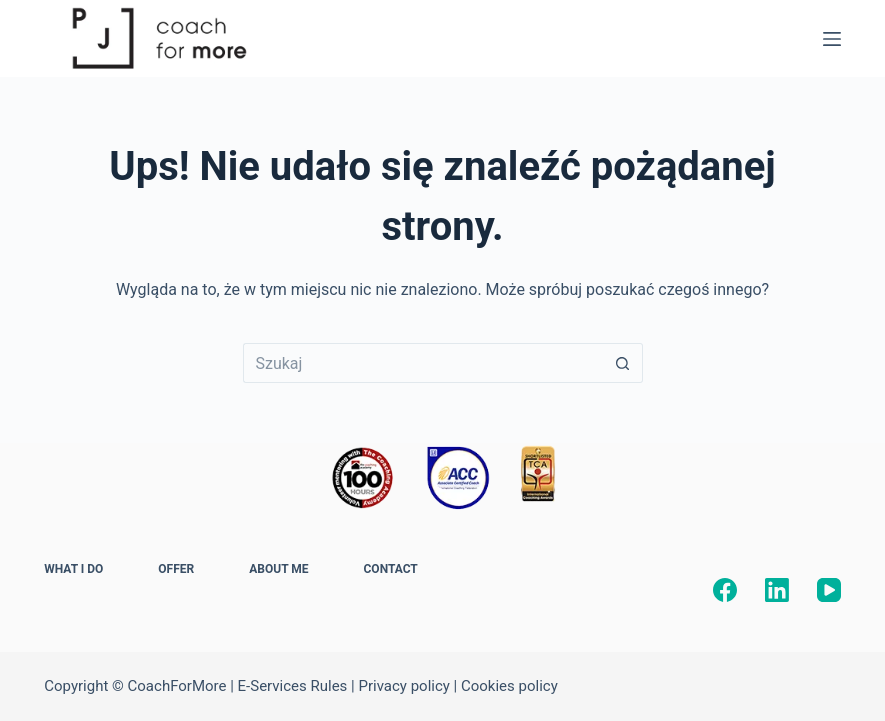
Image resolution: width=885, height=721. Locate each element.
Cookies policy (509, 686)
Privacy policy (403, 686)
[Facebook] (725, 590)
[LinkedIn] (777, 590)
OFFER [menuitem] (176, 569)
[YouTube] (829, 590)
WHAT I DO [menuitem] (73, 569)
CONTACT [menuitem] (391, 569)
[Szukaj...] (423, 363)
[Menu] (832, 39)
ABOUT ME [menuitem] (278, 569)
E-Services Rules (293, 686)
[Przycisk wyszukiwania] (623, 363)
